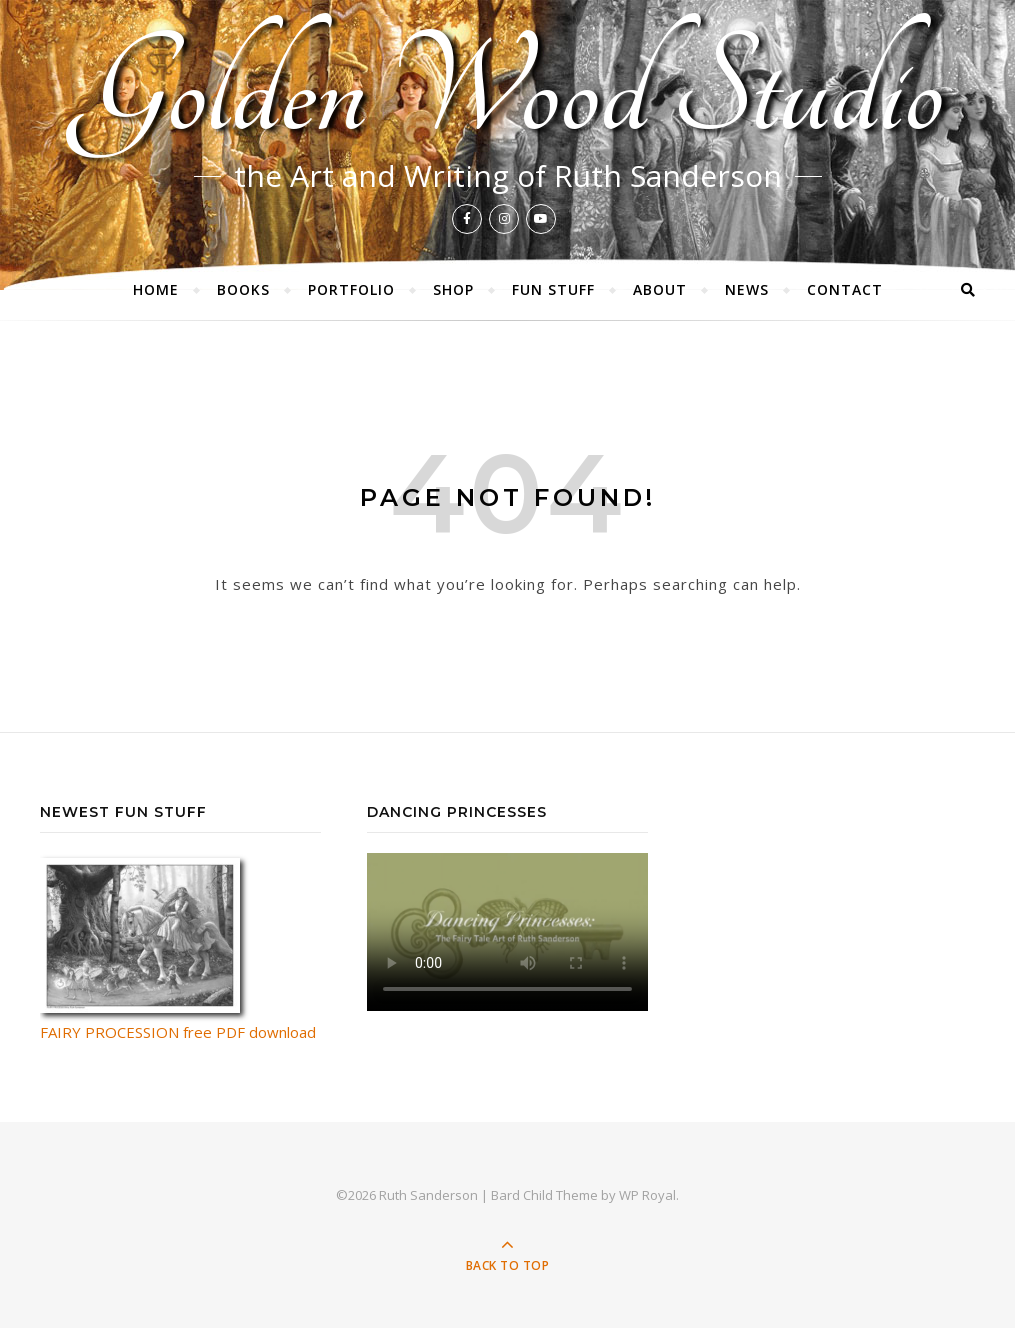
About (660, 289)
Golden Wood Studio (507, 91)
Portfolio (351, 289)
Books (243, 289)
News (747, 289)
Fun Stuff (553, 289)
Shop (453, 289)
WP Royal (647, 1195)
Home (156, 289)
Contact (845, 289)
